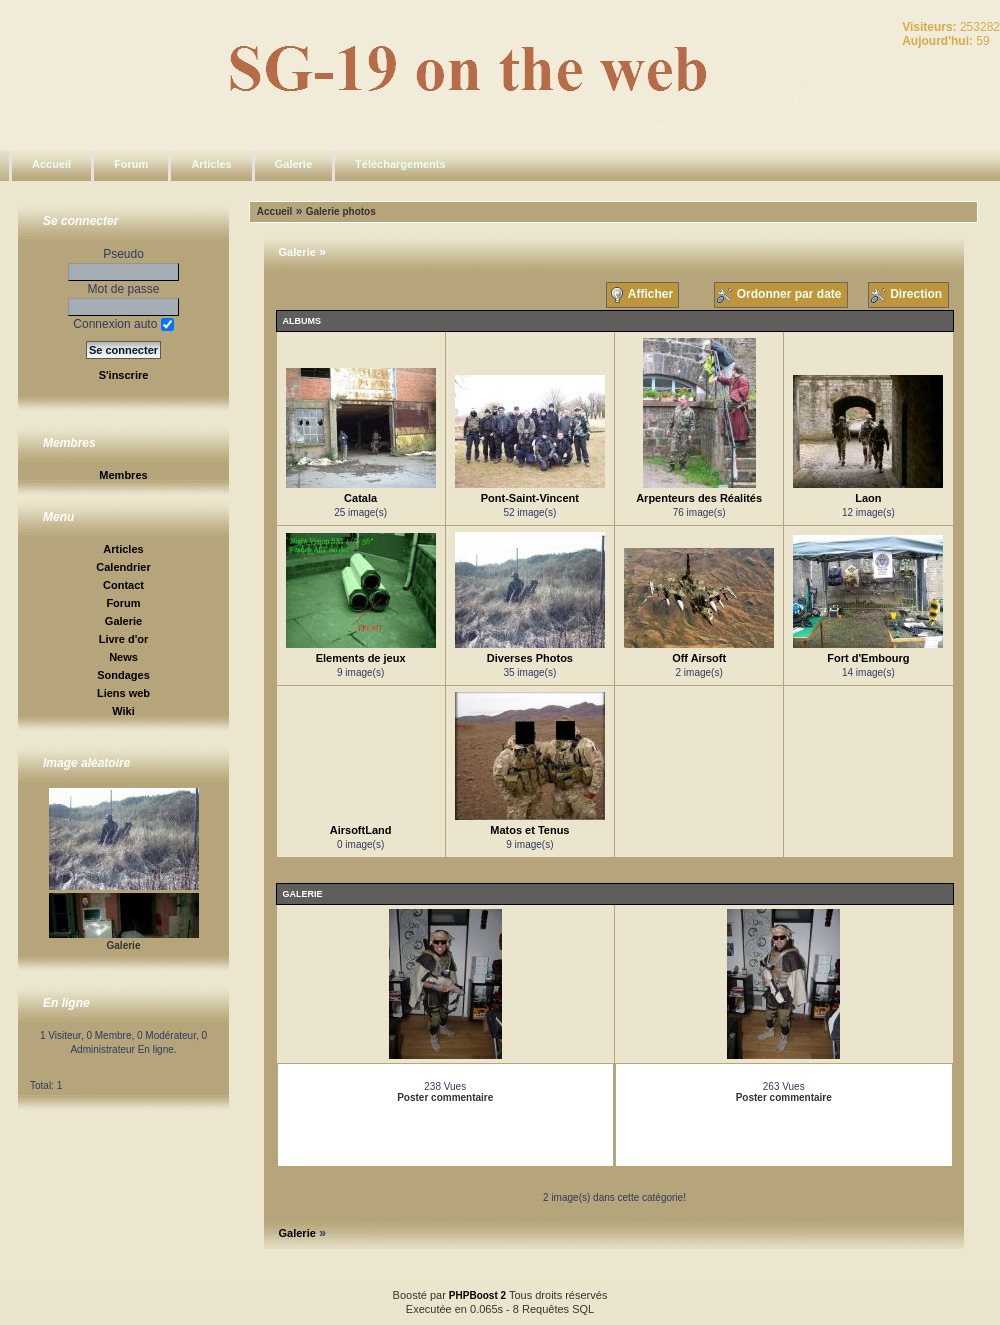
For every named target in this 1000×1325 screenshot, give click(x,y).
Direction (908, 295)
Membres (123, 475)
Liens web (123, 693)
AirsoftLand (361, 830)
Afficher (643, 295)
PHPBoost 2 (477, 1295)
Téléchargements (400, 164)
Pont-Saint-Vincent (530, 498)
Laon (868, 498)
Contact (123, 585)
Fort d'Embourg (868, 658)
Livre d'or (124, 639)
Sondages (123, 675)
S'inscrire (124, 375)
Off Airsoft (699, 658)
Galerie (293, 164)
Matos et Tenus (529, 830)
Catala (360, 498)
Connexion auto (123, 324)
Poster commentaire (445, 1097)
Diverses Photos (530, 658)
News (123, 657)
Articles (211, 164)
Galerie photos (341, 211)
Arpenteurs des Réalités (699, 498)
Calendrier (123, 567)
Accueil (51, 164)
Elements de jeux (361, 658)
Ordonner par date (780, 295)
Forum (131, 164)
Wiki (123, 711)
